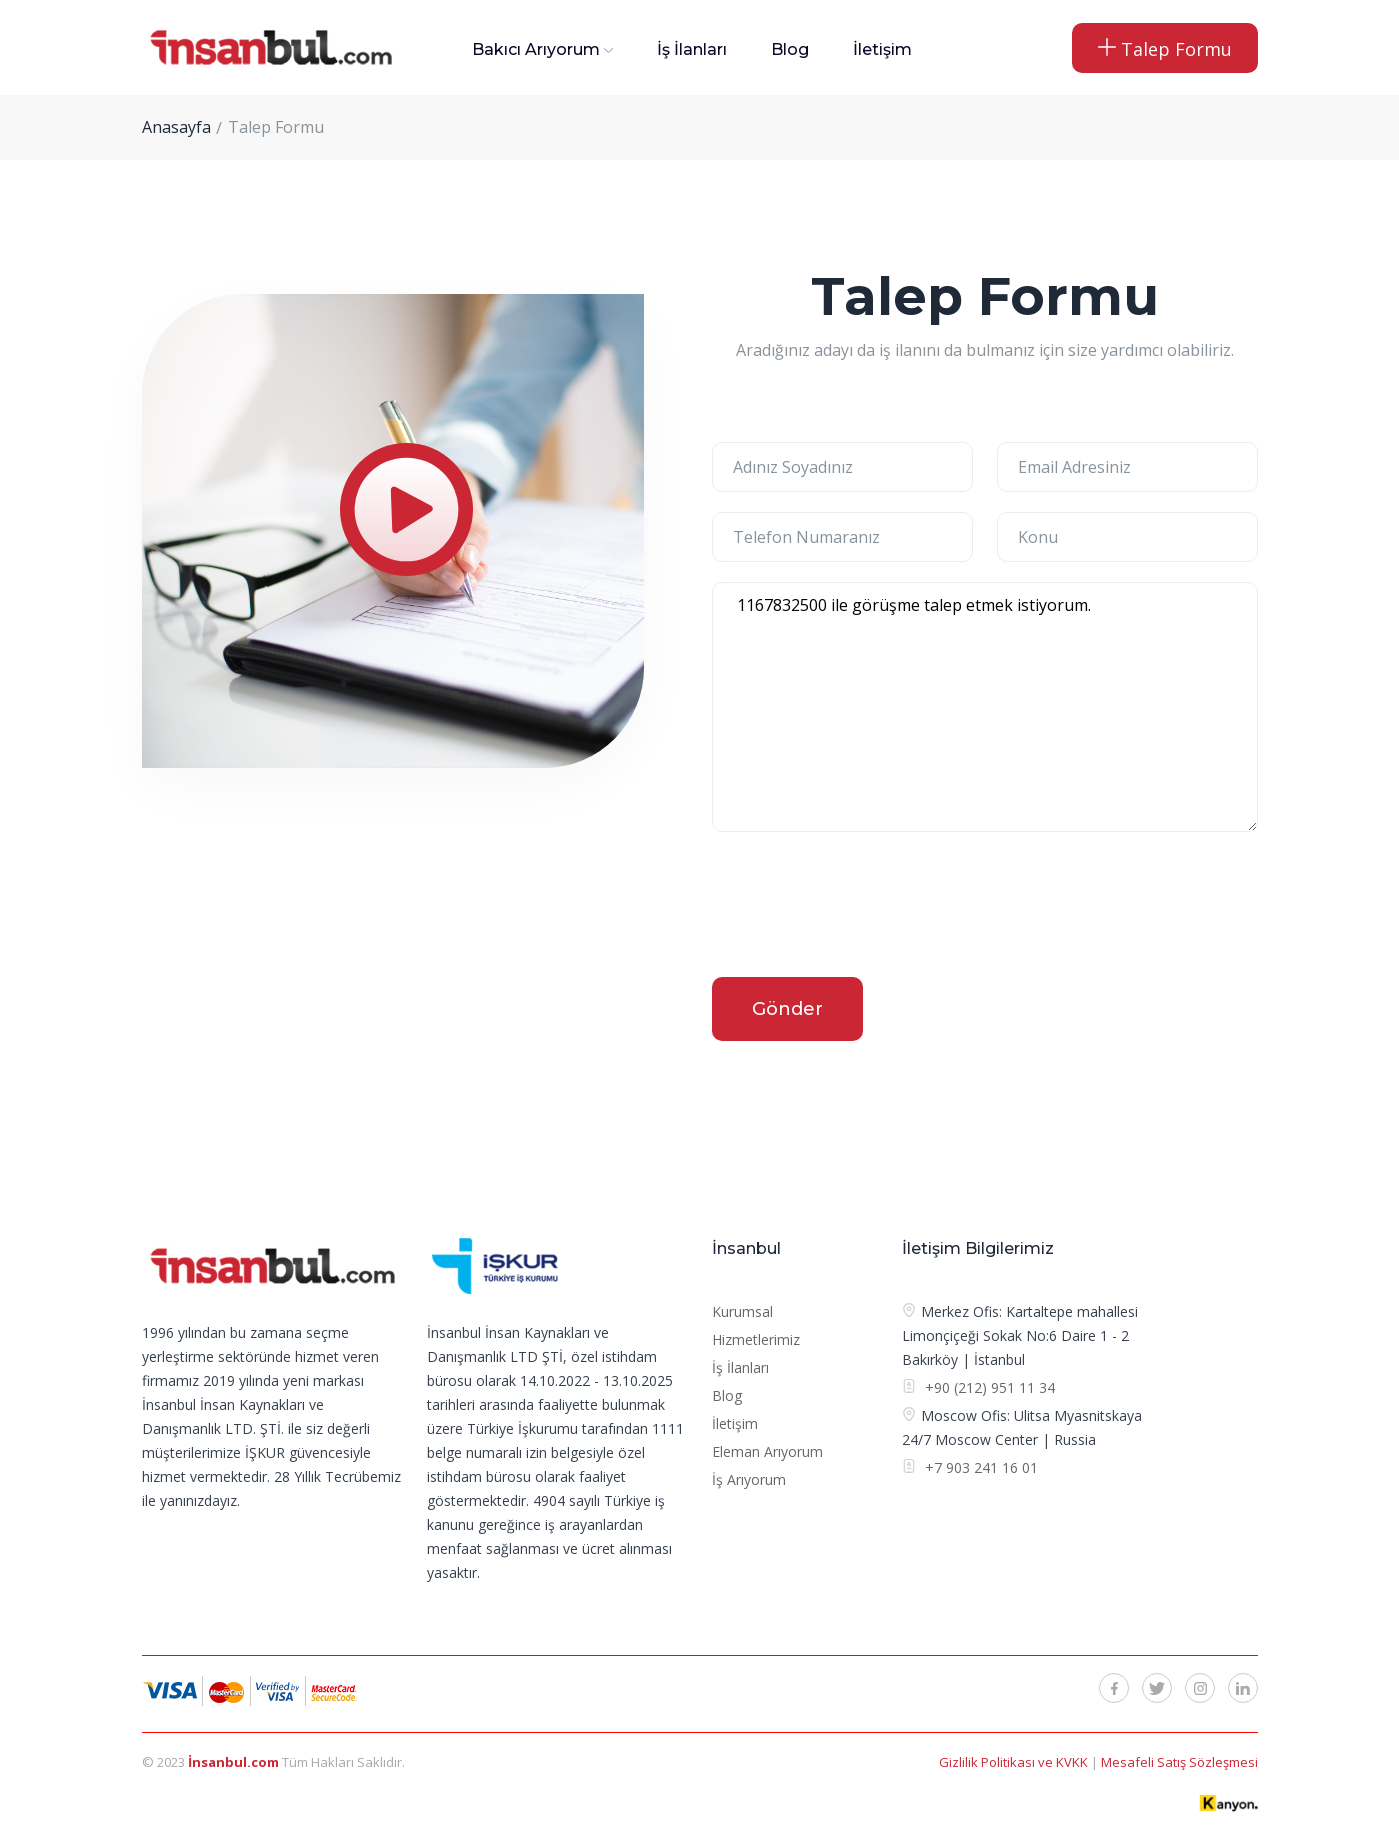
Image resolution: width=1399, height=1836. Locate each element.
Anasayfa (176, 127)
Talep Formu (1165, 49)
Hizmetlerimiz (756, 1339)
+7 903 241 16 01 (979, 1467)
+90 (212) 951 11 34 (990, 1387)
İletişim (882, 49)
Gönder (787, 1009)
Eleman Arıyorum (767, 1451)
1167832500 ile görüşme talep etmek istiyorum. (985, 707)
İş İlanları (692, 49)
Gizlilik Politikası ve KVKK (1015, 1762)
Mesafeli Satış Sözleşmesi (1179, 1762)
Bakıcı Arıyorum (536, 49)
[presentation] (864, 908)
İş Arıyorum (749, 1479)
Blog (790, 49)
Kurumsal (742, 1311)
